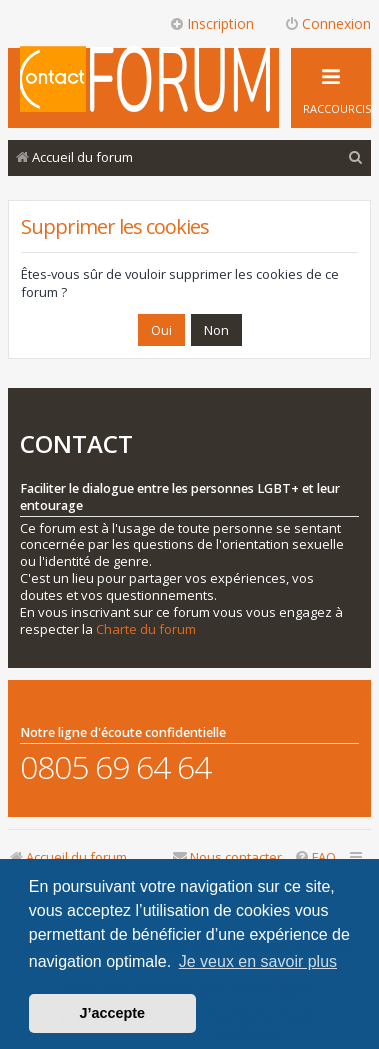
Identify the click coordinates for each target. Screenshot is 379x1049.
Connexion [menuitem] (327, 23)
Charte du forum (146, 629)
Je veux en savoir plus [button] (258, 961)
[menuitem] (356, 157)
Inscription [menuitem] (211, 23)
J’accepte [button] (113, 1013)
